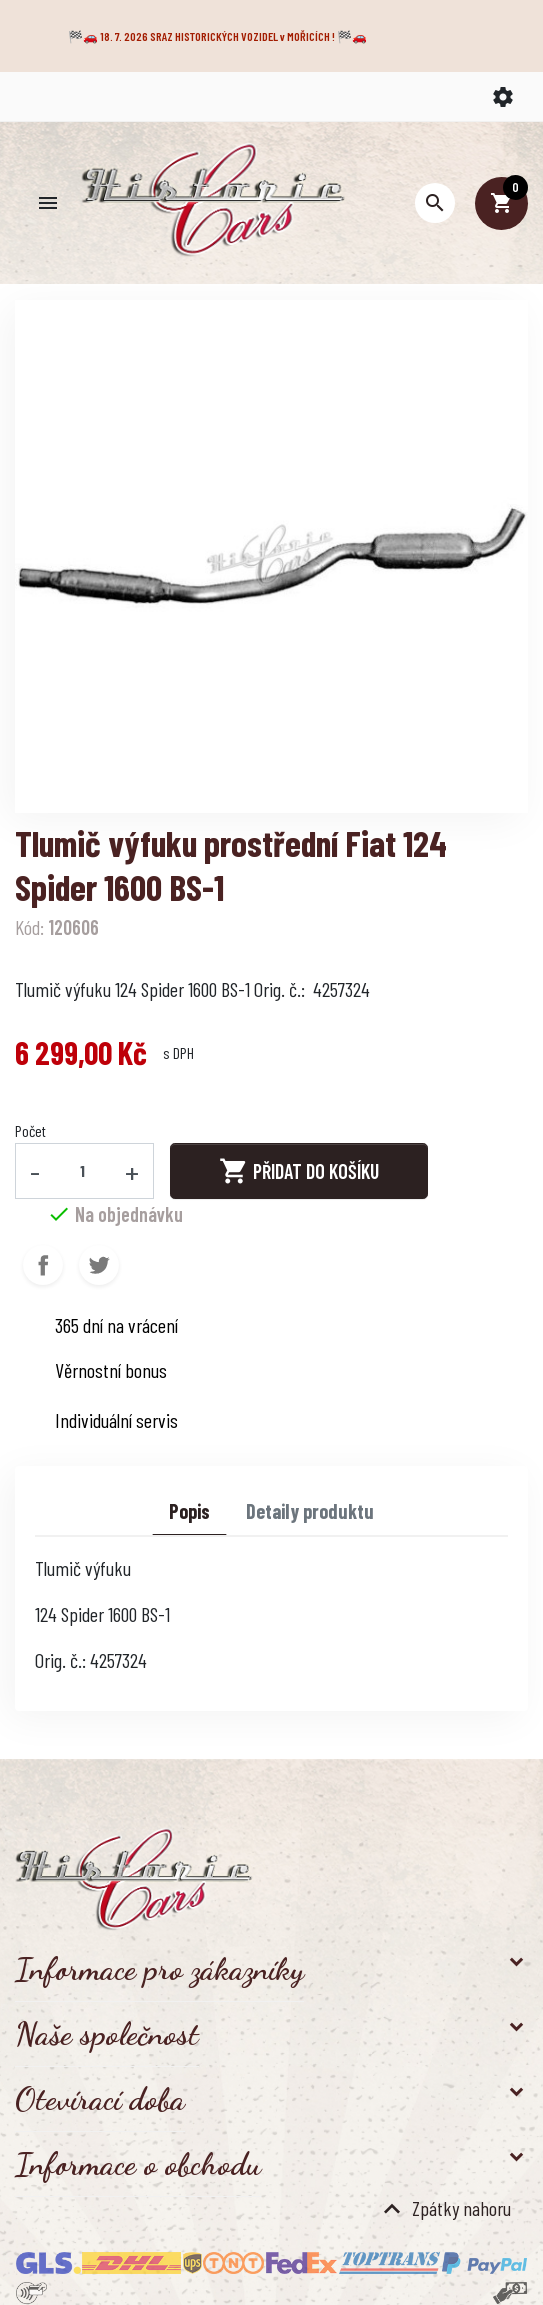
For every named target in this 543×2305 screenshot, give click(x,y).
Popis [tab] (189, 1511)
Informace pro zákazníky (159, 1969)
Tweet (99, 1265)
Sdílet (43, 1265)
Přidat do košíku (299, 1171)
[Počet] (83, 1171)
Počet (30, 1130)
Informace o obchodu (138, 2164)
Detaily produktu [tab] (310, 1511)
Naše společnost (107, 2034)
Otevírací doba (100, 2099)
